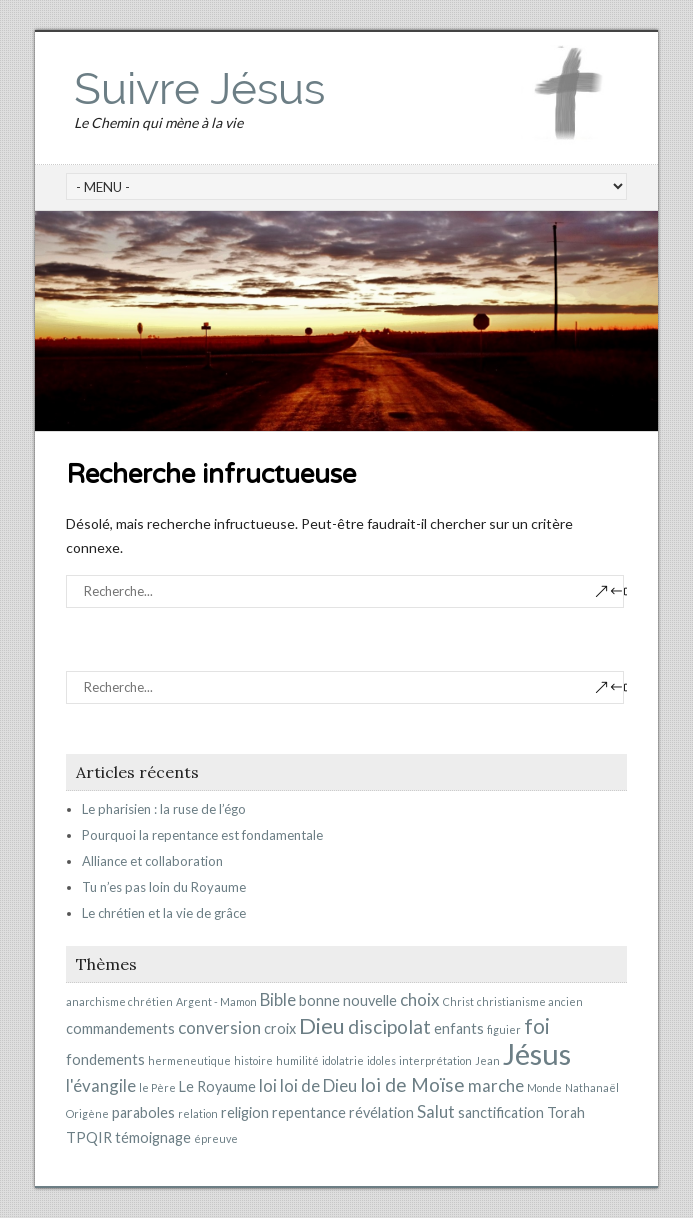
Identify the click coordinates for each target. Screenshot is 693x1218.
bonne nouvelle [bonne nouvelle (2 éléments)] (348, 1000)
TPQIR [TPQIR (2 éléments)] (89, 1137)
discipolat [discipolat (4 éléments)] (389, 1026)
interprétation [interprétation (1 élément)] (435, 1060)
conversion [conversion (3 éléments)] (219, 1027)
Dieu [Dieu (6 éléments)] (322, 1025)
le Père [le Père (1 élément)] (157, 1087)
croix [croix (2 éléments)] (280, 1028)
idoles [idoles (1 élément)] (381, 1060)
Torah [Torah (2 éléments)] (566, 1112)
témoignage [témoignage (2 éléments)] (153, 1137)
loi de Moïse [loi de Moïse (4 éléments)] (412, 1084)
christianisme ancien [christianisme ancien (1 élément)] (530, 1001)
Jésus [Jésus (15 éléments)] (537, 1053)
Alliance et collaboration (152, 861)
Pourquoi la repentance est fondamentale (202, 835)
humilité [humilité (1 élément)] (297, 1060)
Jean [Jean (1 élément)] (487, 1060)
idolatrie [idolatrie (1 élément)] (343, 1060)
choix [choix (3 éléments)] (420, 999)
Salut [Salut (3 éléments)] (436, 1111)
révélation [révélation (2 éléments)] (381, 1112)
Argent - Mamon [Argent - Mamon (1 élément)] (216, 1001)
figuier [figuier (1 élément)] (504, 1029)
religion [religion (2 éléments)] (245, 1112)
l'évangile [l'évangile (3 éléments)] (101, 1085)
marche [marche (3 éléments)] (496, 1085)
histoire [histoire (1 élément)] (253, 1060)
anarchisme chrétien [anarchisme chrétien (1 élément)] (119, 1001)
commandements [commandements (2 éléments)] (120, 1028)
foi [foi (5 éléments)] (537, 1026)
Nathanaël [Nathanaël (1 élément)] (592, 1087)
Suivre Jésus (199, 88)
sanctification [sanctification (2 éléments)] (501, 1112)
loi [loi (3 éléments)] (268, 1085)
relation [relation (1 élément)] (198, 1113)
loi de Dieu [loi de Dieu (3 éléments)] (318, 1085)
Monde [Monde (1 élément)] (544, 1087)
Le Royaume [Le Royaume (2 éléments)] (217, 1086)
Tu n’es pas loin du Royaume (164, 887)
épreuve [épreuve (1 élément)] (216, 1138)
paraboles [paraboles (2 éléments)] (143, 1112)
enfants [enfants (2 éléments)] (459, 1028)
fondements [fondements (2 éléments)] (105, 1059)
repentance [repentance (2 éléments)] (309, 1112)
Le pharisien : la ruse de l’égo (164, 809)
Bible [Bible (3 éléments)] (278, 999)
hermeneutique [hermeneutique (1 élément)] (189, 1060)
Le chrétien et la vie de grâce (164, 913)
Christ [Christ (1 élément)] (458, 1001)
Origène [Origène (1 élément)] (87, 1113)
